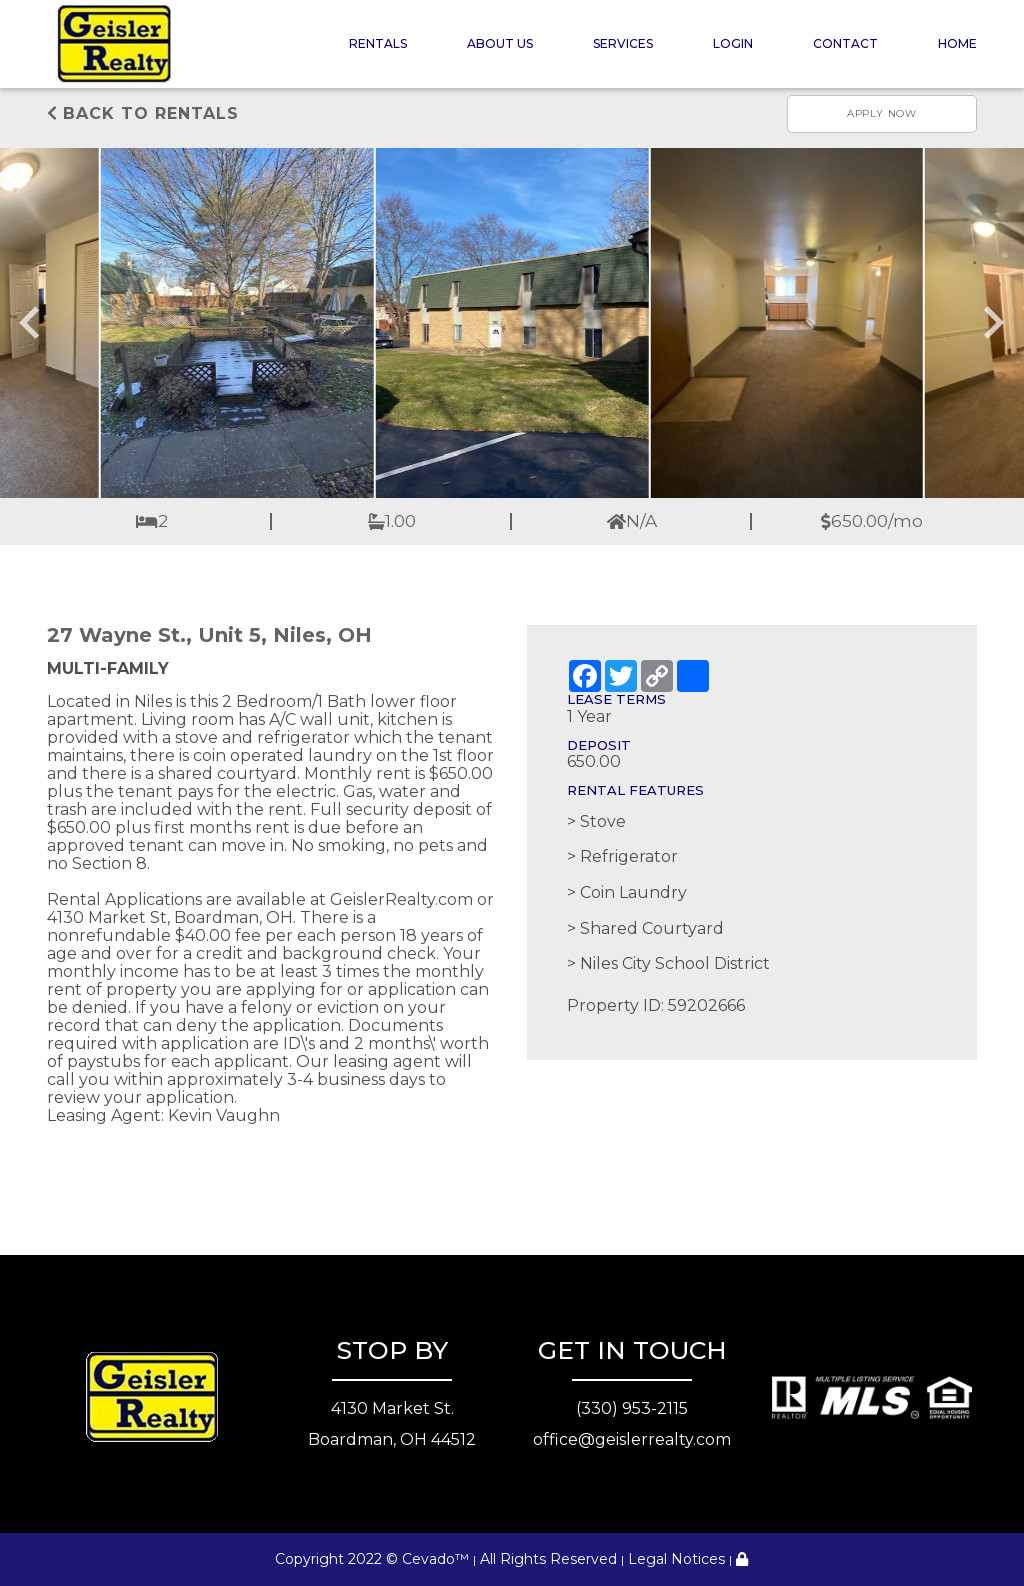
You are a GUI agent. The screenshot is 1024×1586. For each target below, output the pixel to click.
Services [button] (623, 43)
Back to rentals (143, 113)
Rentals (378, 43)
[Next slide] (992, 323)
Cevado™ (435, 1559)
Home (957, 43)
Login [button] (733, 43)
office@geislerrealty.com (632, 1439)
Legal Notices (676, 1559)
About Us (500, 43)
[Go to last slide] (32, 323)
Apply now (882, 113)
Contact (845, 43)
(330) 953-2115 (632, 1408)
